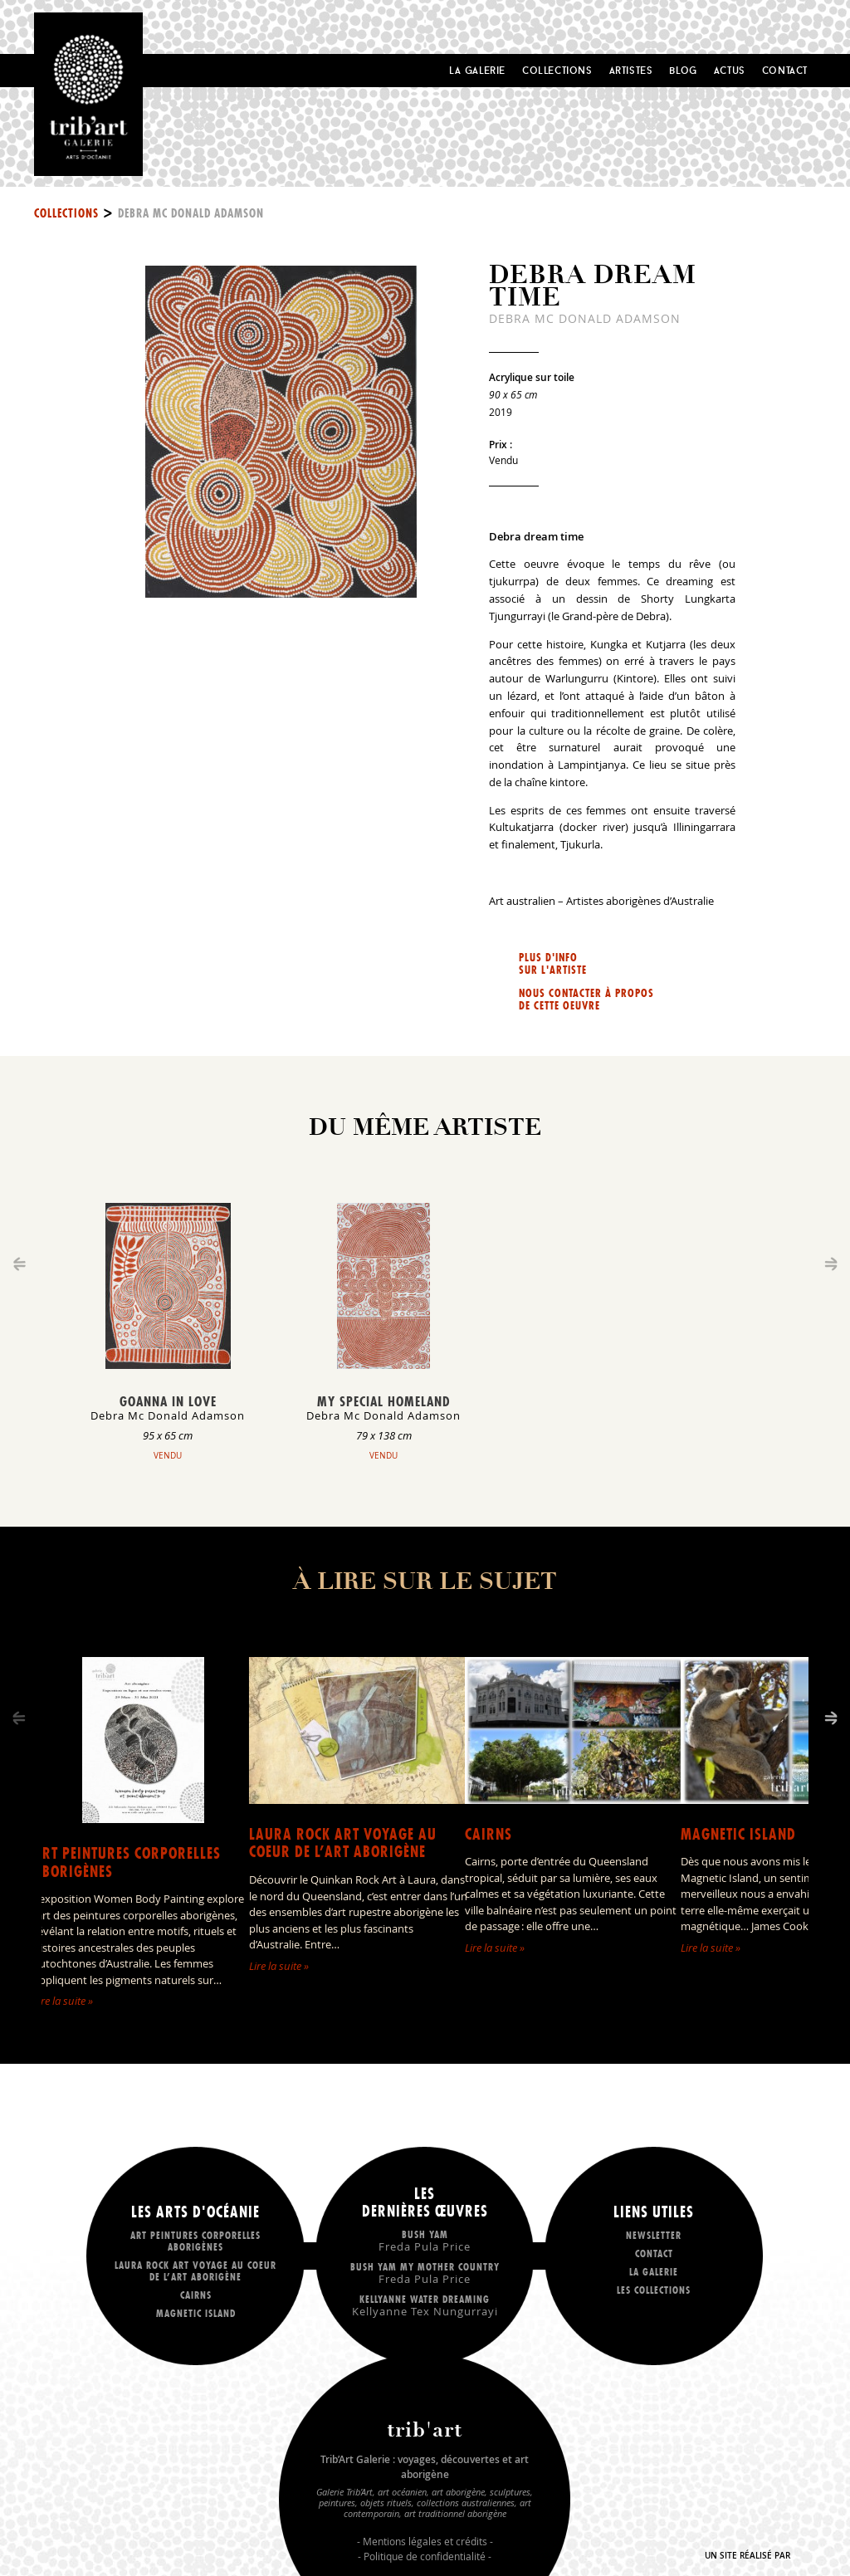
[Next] (831, 1718)
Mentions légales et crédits (425, 2541)
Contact (785, 70)
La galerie (653, 2272)
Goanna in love (168, 1401)
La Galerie (477, 70)
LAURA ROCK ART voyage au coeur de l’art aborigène (343, 1843)
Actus (729, 70)
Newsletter (653, 2235)
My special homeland (383, 1401)
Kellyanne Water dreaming (425, 2305)
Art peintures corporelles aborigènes (127, 1862)
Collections (557, 70)
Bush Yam (425, 2240)
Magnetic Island (738, 1834)
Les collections (654, 2290)
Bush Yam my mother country (425, 2273)
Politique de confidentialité (425, 2556)
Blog (682, 70)
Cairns (488, 1834)
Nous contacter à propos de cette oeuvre (586, 999)
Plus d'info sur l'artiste (553, 963)
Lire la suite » (63, 2000)
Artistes (631, 70)
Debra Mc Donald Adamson (191, 213)
